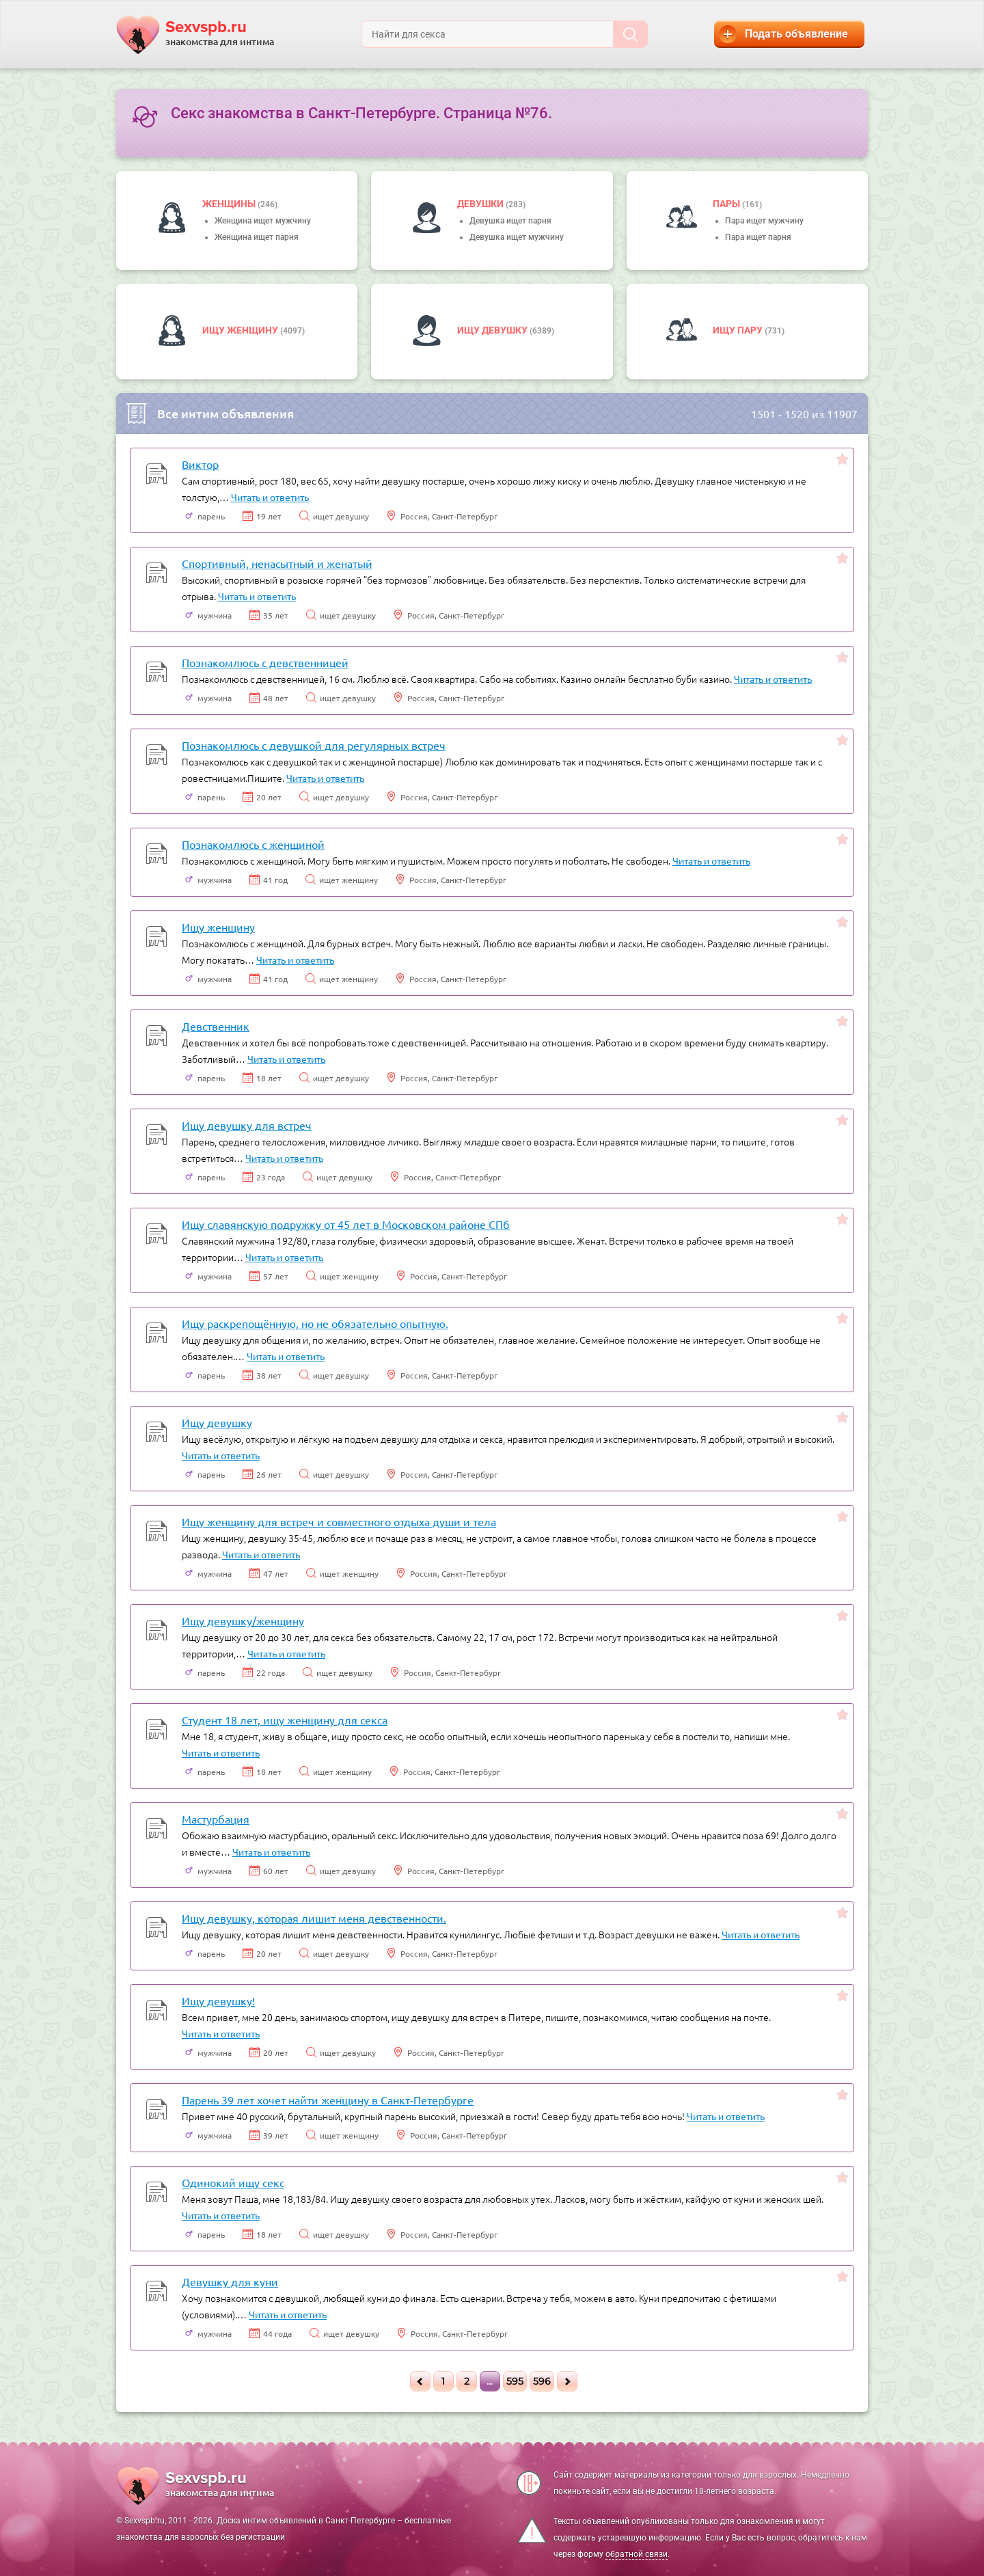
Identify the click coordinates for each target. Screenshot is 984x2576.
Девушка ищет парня (510, 221)
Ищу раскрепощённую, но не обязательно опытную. (315, 1323)
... (490, 2381)
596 (542, 2381)
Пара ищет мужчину (764, 221)
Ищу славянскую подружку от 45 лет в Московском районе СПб (346, 1224)
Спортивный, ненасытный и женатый (277, 563)
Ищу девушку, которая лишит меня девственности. (314, 1918)
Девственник (215, 1026)
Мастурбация (215, 1819)
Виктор (200, 464)
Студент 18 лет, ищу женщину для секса (284, 1719)
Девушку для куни (230, 2281)
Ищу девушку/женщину (243, 1620)
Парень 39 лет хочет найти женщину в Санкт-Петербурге (328, 2099)
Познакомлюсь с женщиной (253, 844)
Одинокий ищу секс (233, 2182)
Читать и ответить (270, 497)
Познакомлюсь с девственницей (265, 662)
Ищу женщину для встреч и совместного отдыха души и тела (339, 1521)
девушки (481, 203)
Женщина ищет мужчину (263, 221)
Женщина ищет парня (257, 237)
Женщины (230, 203)
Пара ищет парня (758, 237)
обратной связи (636, 2554)
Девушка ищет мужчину (516, 237)
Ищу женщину (241, 330)
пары (727, 203)
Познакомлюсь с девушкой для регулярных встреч (314, 745)
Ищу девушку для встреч (247, 1125)
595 (514, 2381)
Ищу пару (739, 330)
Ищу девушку (493, 330)
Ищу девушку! (218, 2000)
